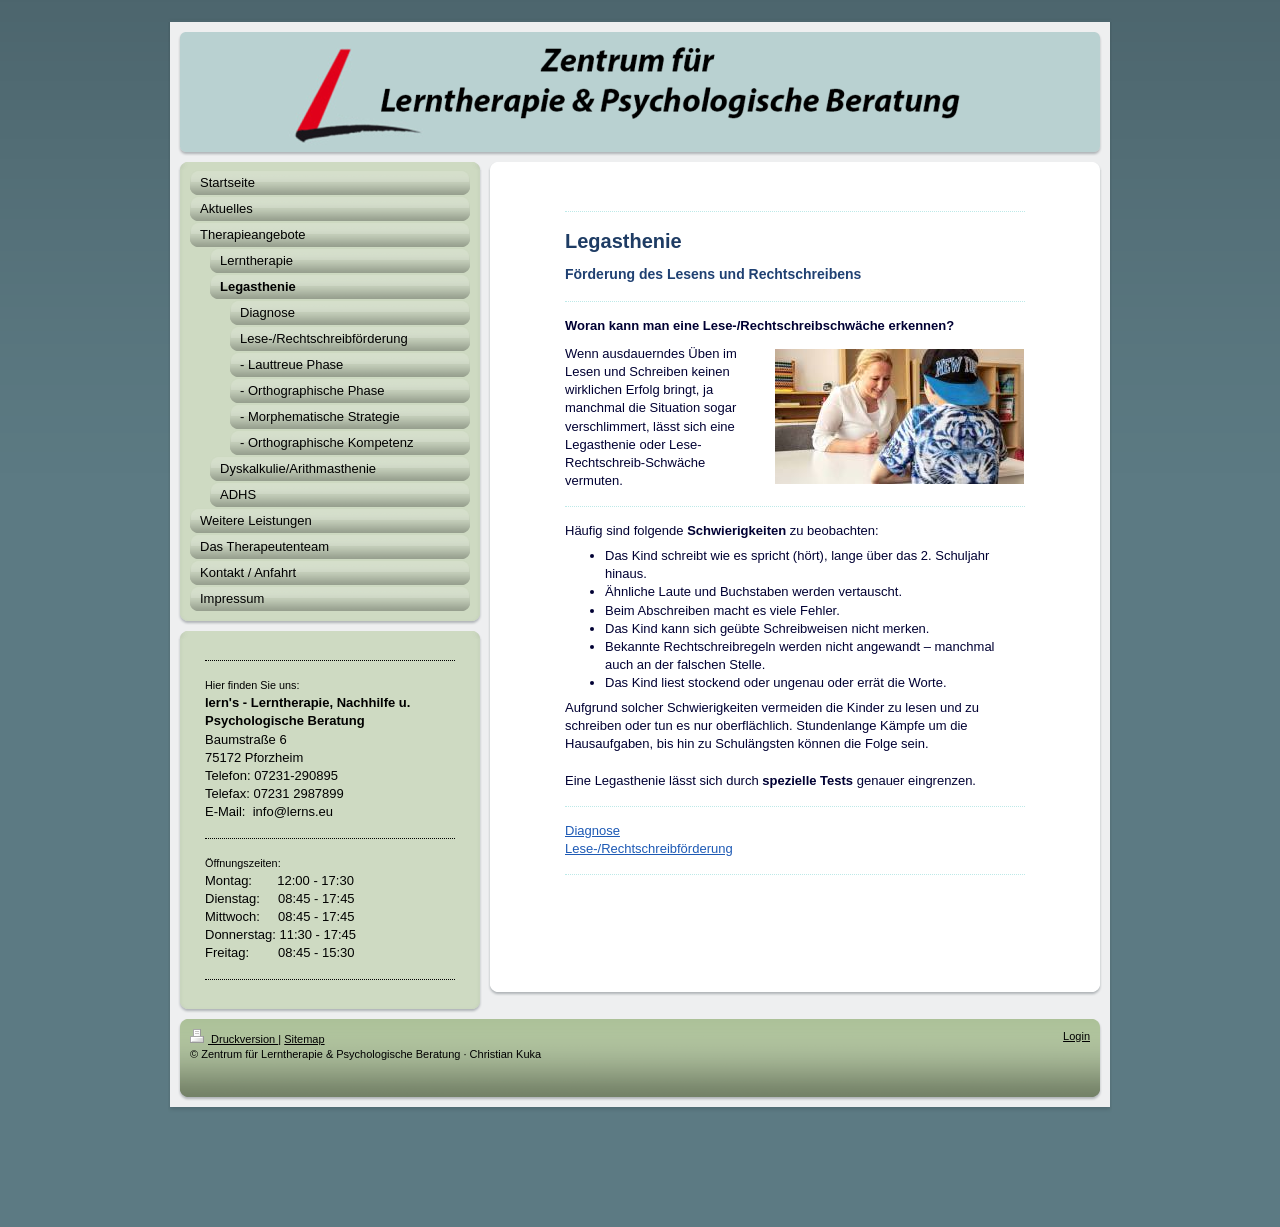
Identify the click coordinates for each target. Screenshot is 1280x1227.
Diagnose (592, 830)
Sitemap (304, 1039)
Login (1076, 1036)
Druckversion (234, 1039)
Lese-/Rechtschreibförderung (649, 848)
